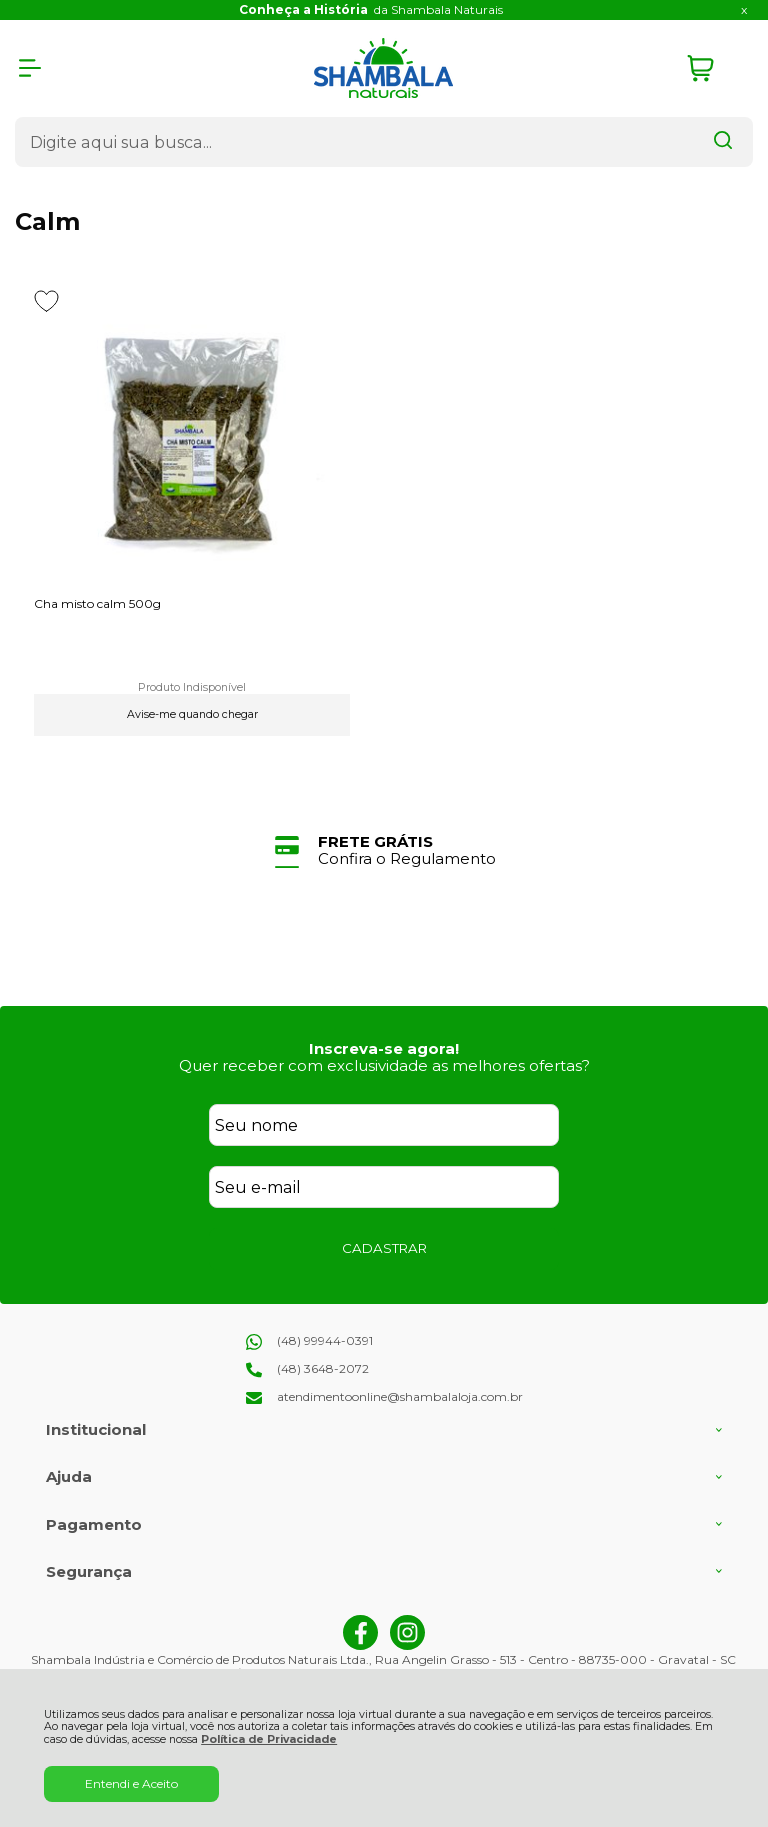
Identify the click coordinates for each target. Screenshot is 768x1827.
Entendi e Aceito (131, 1783)
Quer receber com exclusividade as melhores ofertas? (384, 1065)
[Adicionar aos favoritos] (46, 301)
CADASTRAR (384, 1248)
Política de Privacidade (269, 1739)
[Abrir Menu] (30, 68)
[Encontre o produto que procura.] (723, 142)
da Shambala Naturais (371, 9)
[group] (383, 850)
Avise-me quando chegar (192, 714)
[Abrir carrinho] (715, 68)
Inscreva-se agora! (384, 1048)
